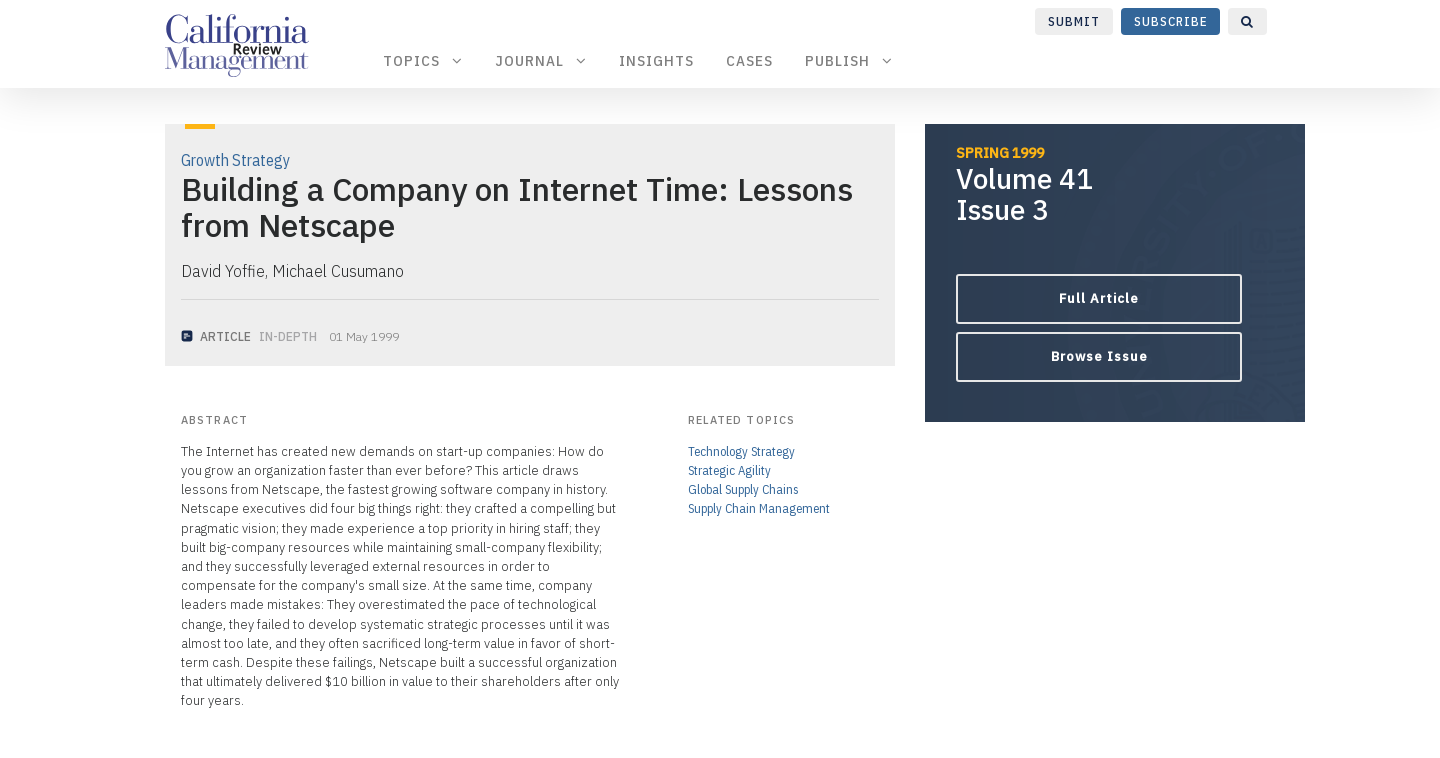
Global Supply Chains (743, 489)
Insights (656, 60)
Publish (849, 60)
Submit (1074, 21)
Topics (423, 60)
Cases (749, 60)
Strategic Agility (729, 470)
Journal (541, 60)
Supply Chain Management (759, 508)
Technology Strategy (741, 451)
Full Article (1099, 298)
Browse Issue (1099, 356)
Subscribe (1171, 21)
